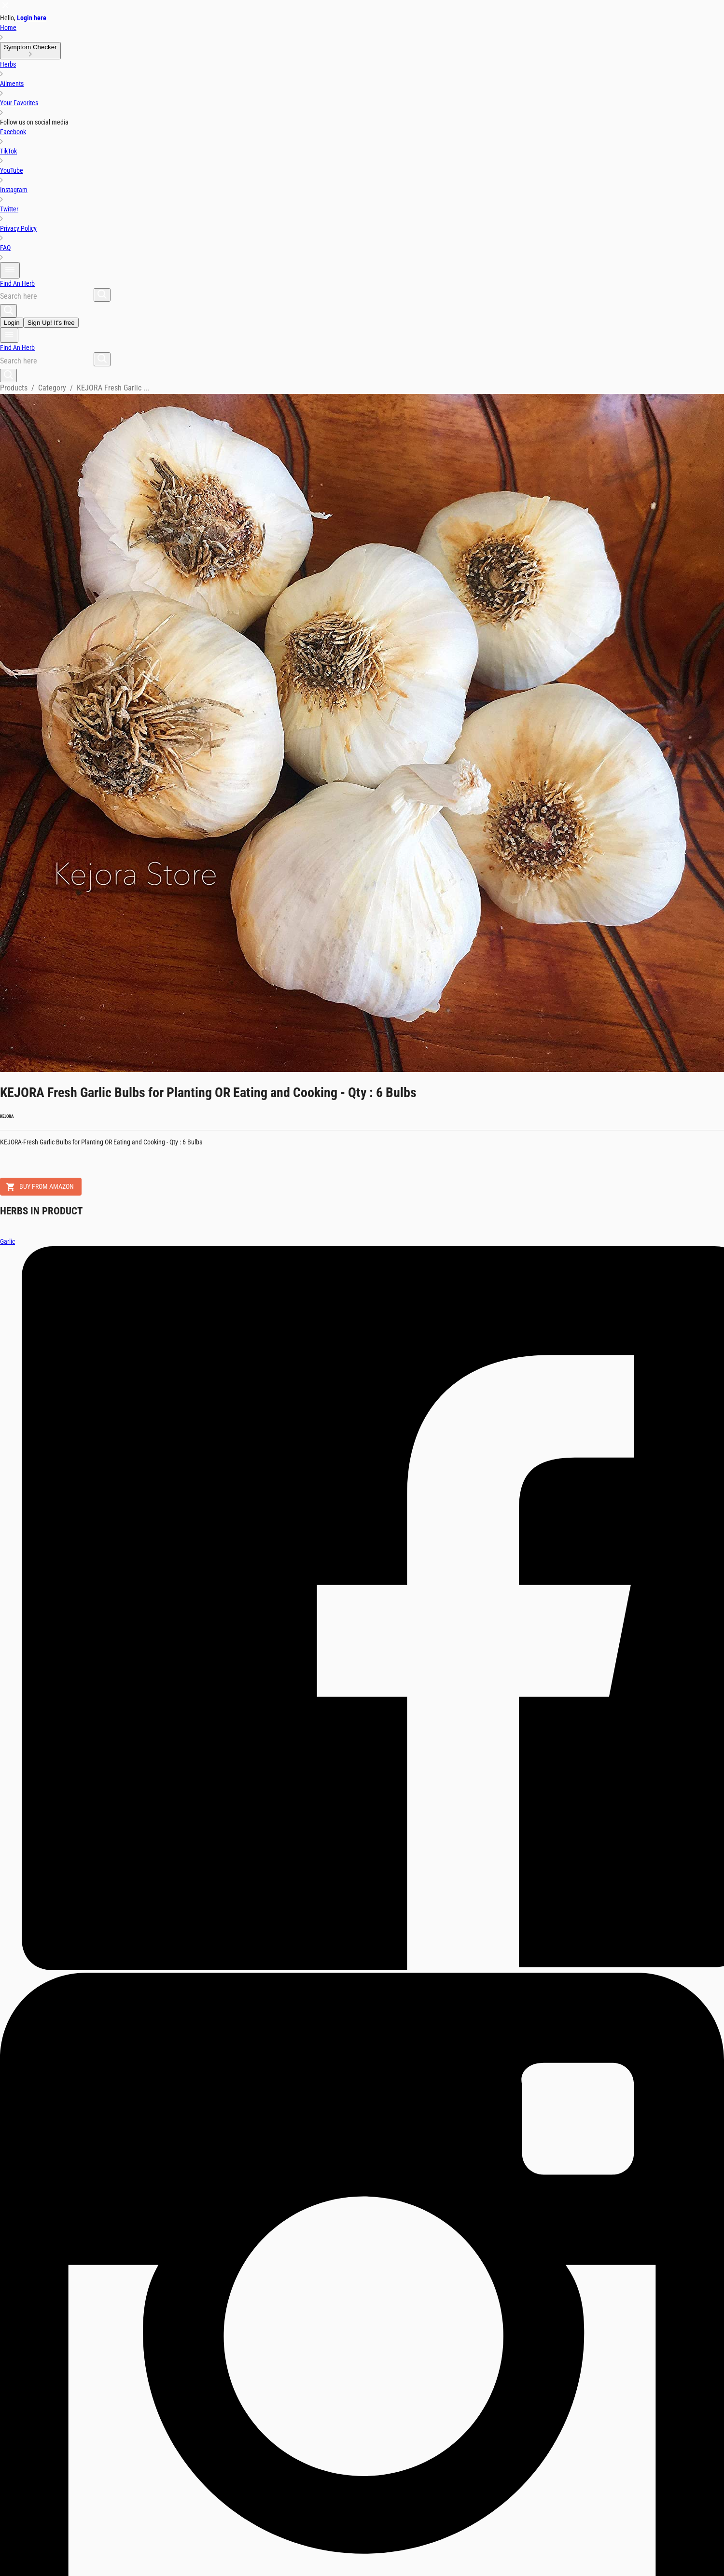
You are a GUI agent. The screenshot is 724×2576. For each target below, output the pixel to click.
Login (12, 322)
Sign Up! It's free (51, 322)
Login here (31, 18)
